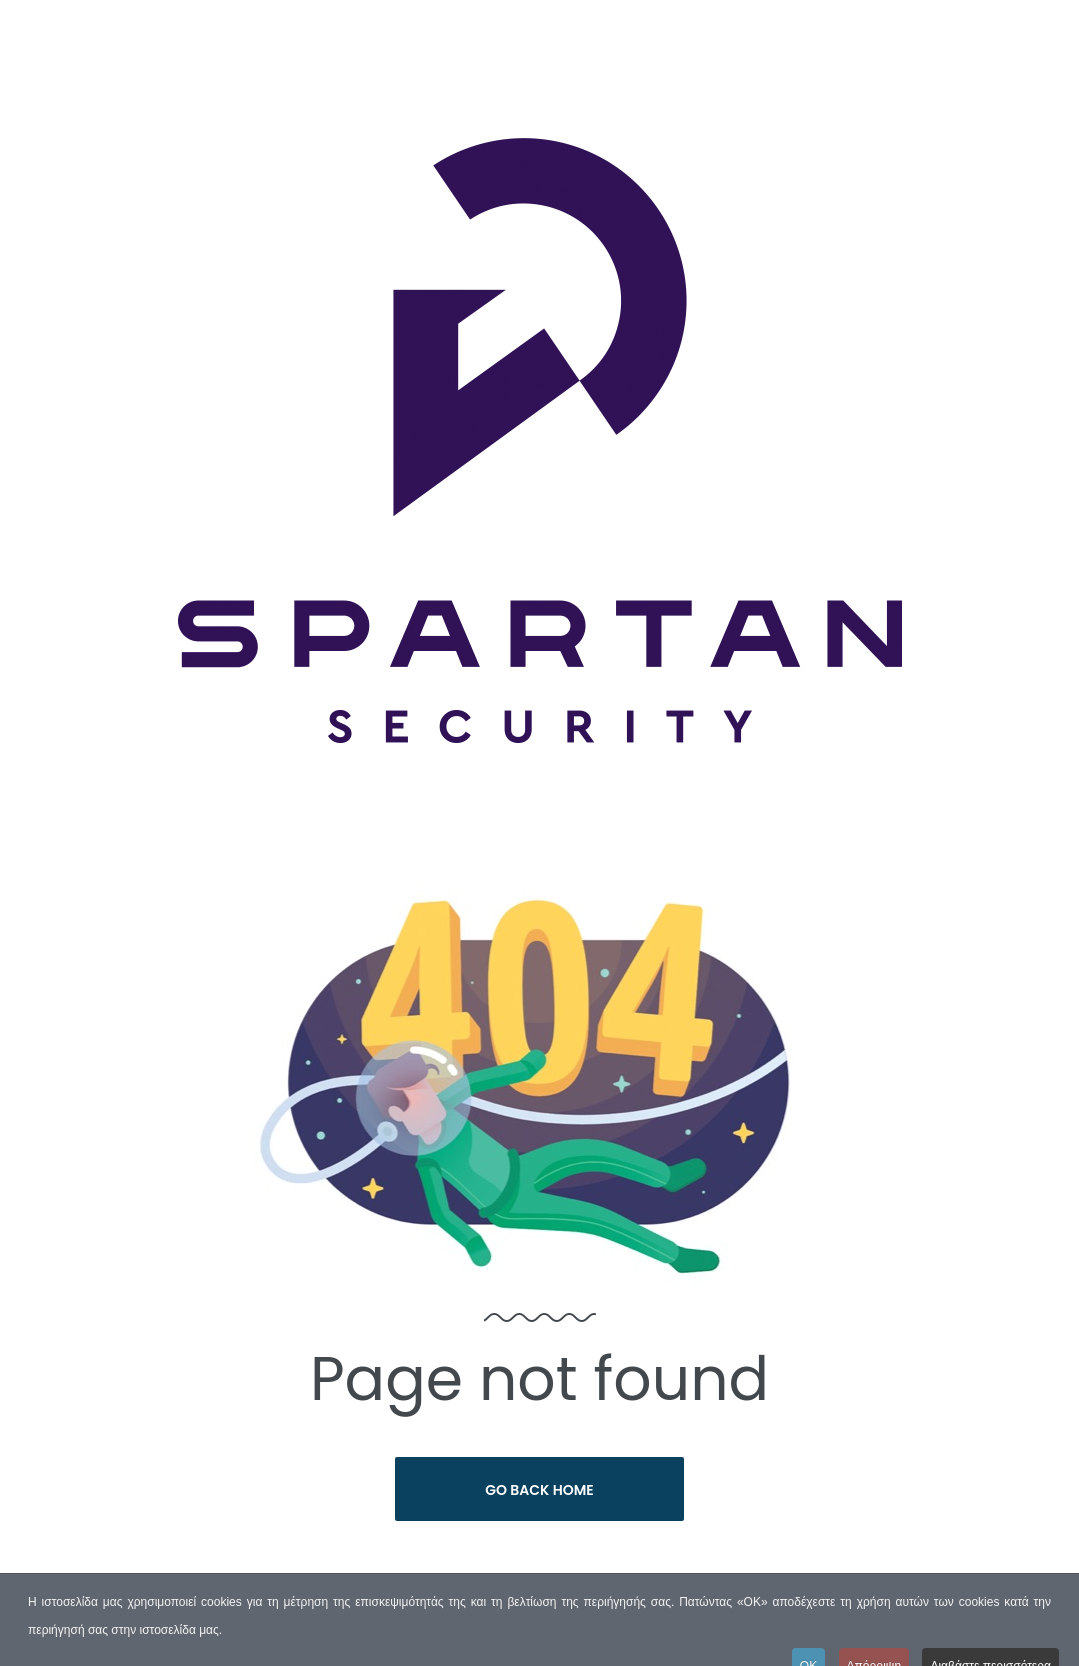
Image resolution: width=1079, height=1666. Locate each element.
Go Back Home (539, 1490)
